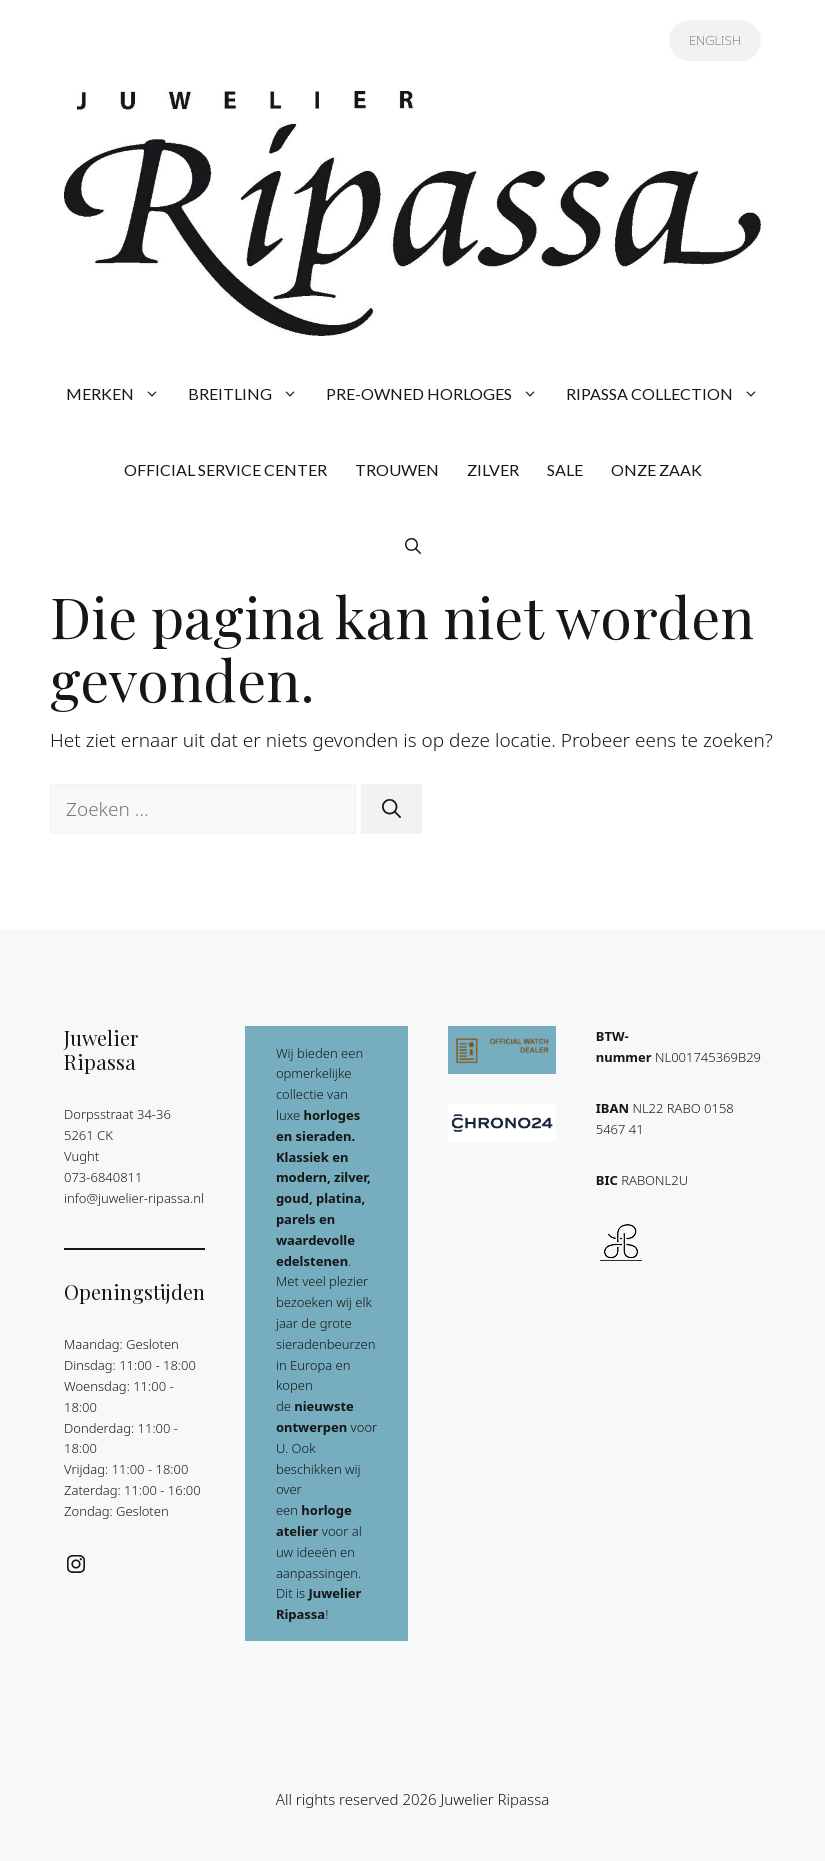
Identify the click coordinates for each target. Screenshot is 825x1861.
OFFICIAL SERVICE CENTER (225, 469)
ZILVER (493, 469)
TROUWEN (397, 469)
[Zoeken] (391, 809)
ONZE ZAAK (656, 469)
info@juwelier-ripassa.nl (134, 1198)
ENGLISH (715, 40)
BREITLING (250, 394)
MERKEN (120, 394)
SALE (565, 469)
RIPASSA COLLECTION (669, 394)
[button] (413, 546)
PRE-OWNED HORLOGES (439, 394)
